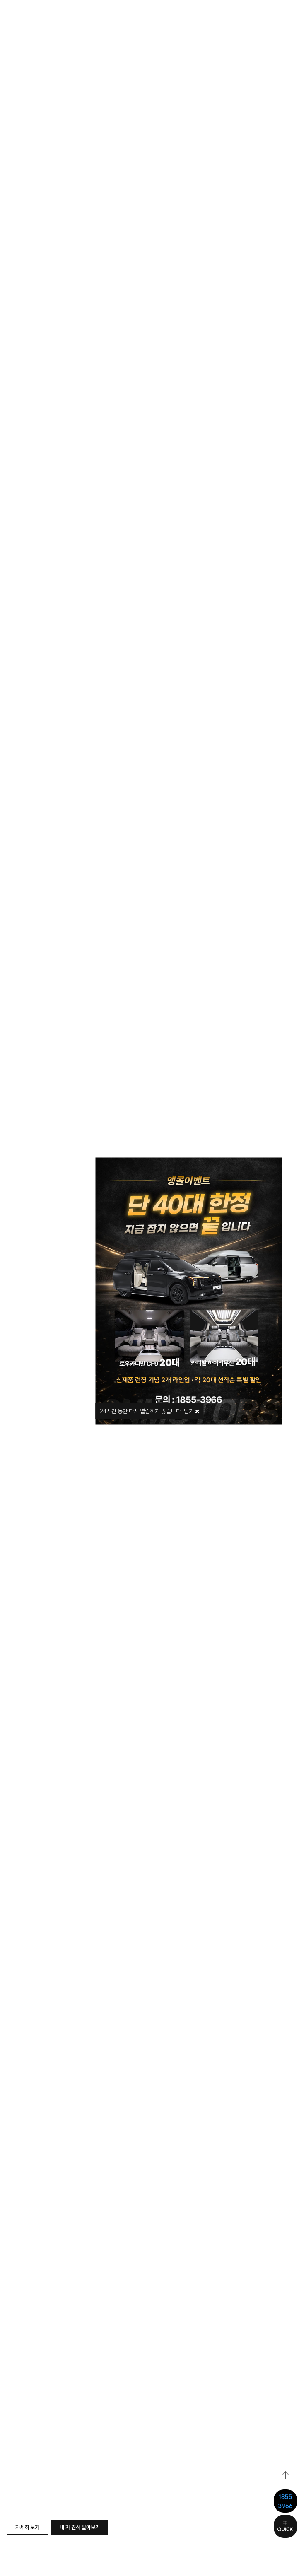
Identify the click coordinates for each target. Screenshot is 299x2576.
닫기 (192, 1411)
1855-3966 (285, 2501)
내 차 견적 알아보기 (80, 2527)
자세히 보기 (27, 2527)
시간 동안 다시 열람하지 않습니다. (141, 1411)
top (285, 2475)
